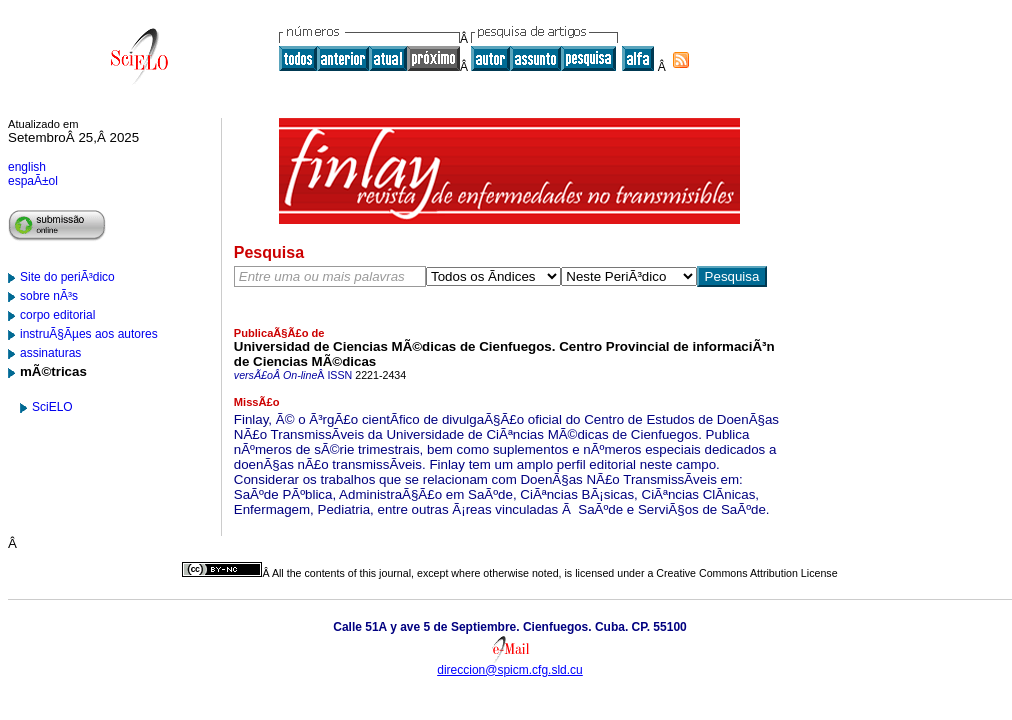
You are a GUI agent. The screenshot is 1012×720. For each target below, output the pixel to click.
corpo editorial (57, 315)
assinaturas (50, 353)
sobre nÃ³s (49, 296)
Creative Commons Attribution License (746, 573)
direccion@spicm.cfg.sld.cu (510, 670)
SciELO (52, 407)
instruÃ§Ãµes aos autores (89, 334)
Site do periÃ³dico (67, 277)
